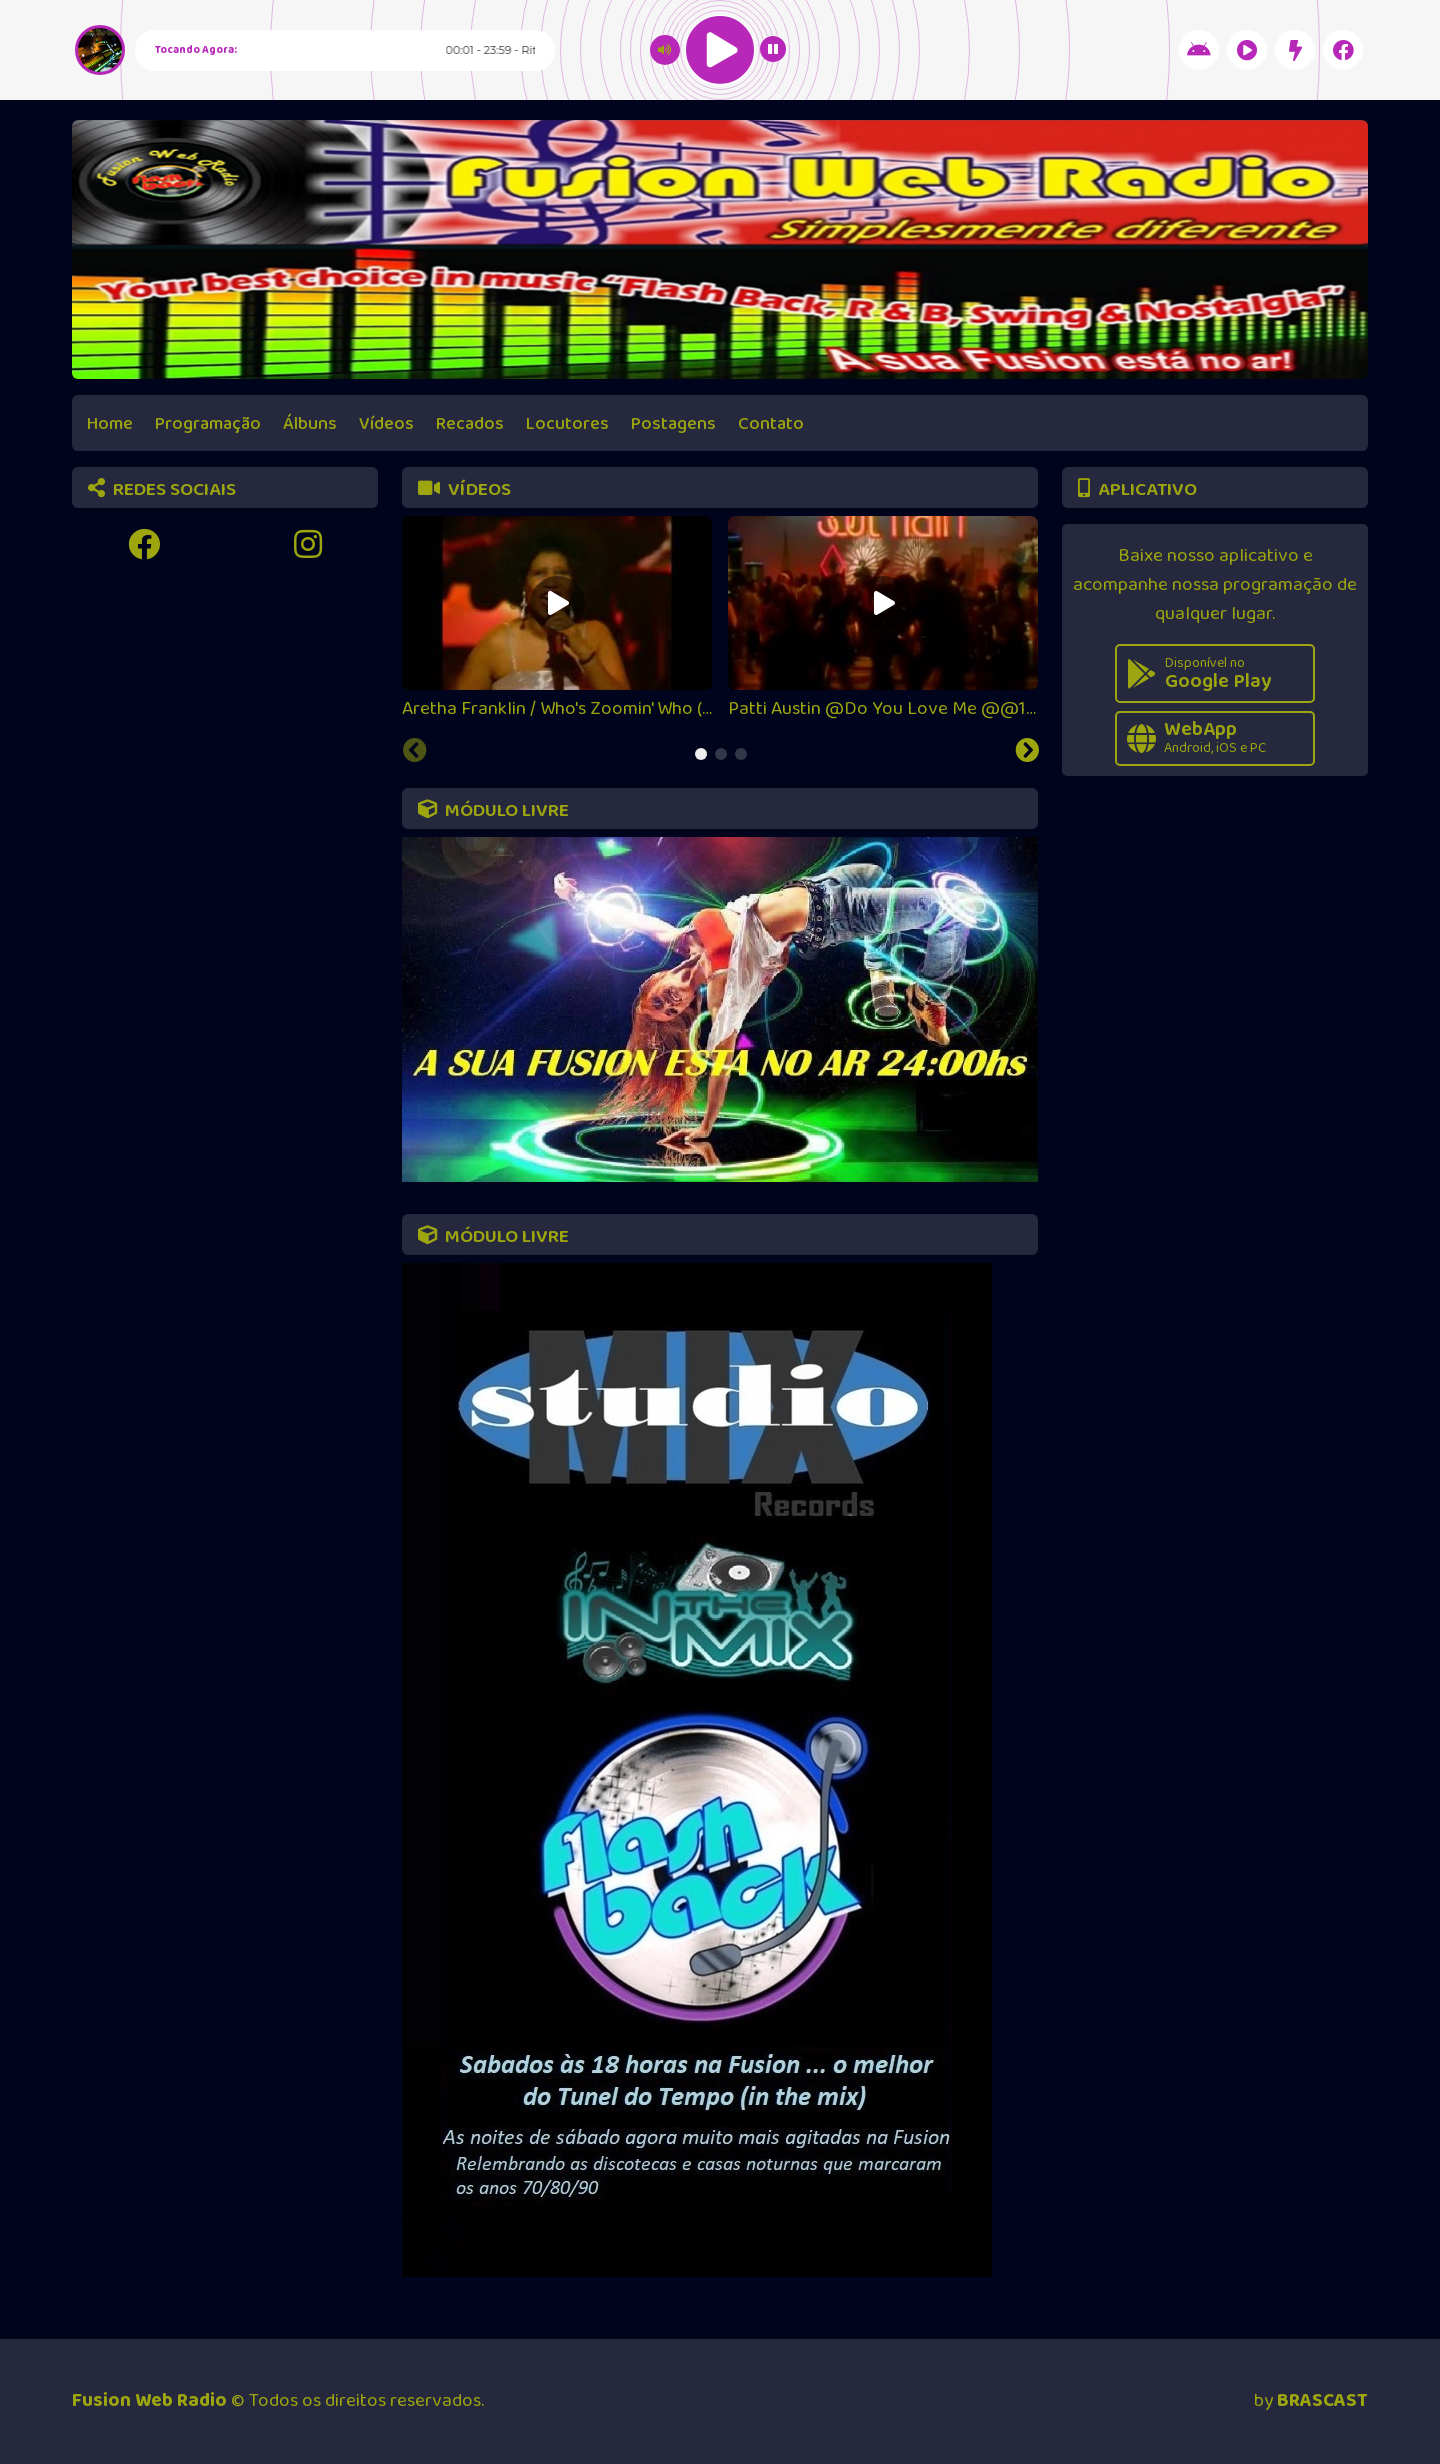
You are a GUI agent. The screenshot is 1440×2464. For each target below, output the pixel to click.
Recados (470, 424)
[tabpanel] (557, 620)
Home (110, 424)
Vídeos (386, 424)
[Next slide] (1027, 753)
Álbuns (310, 424)
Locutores (567, 424)
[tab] (701, 754)
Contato (771, 424)
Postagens (673, 424)
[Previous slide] (415, 753)
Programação (208, 424)
